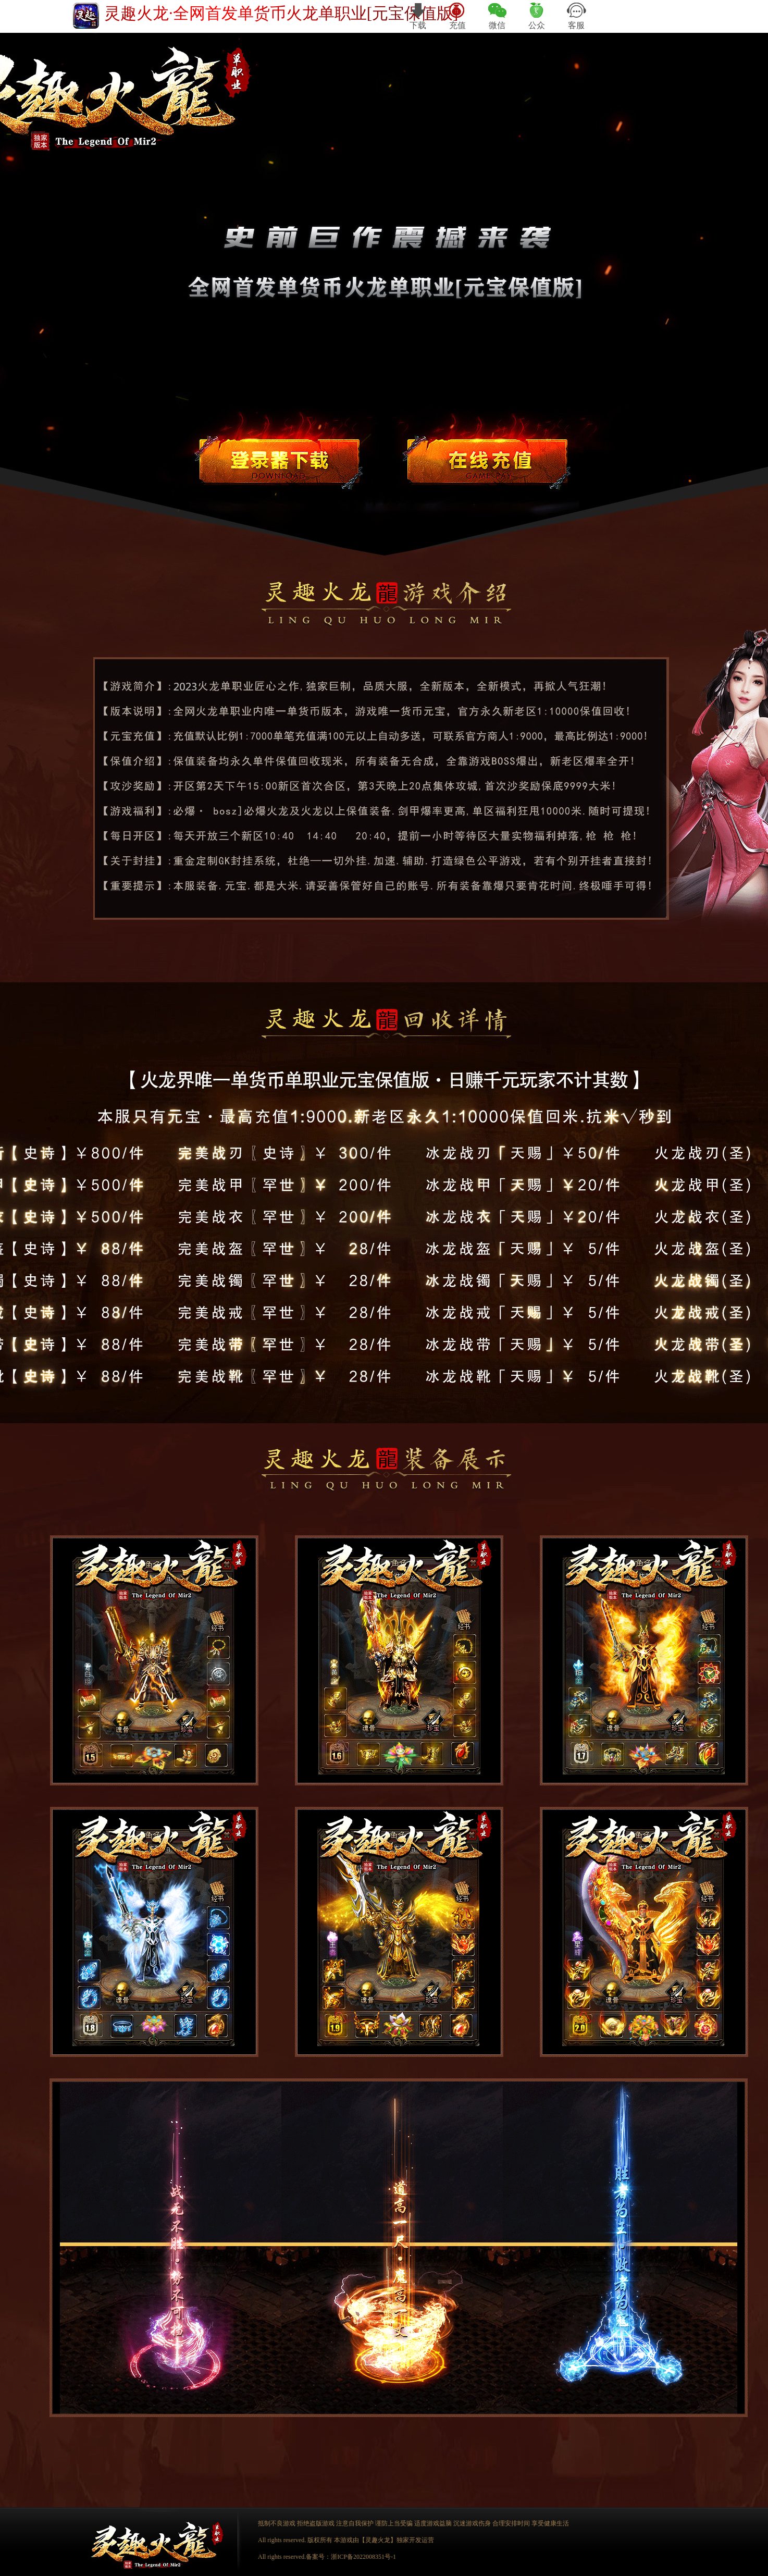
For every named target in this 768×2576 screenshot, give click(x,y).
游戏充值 (487, 458)
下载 (418, 16)
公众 (536, 16)
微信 (497, 16)
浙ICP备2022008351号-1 (363, 2556)
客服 (576, 16)
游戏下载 (279, 458)
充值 (458, 16)
